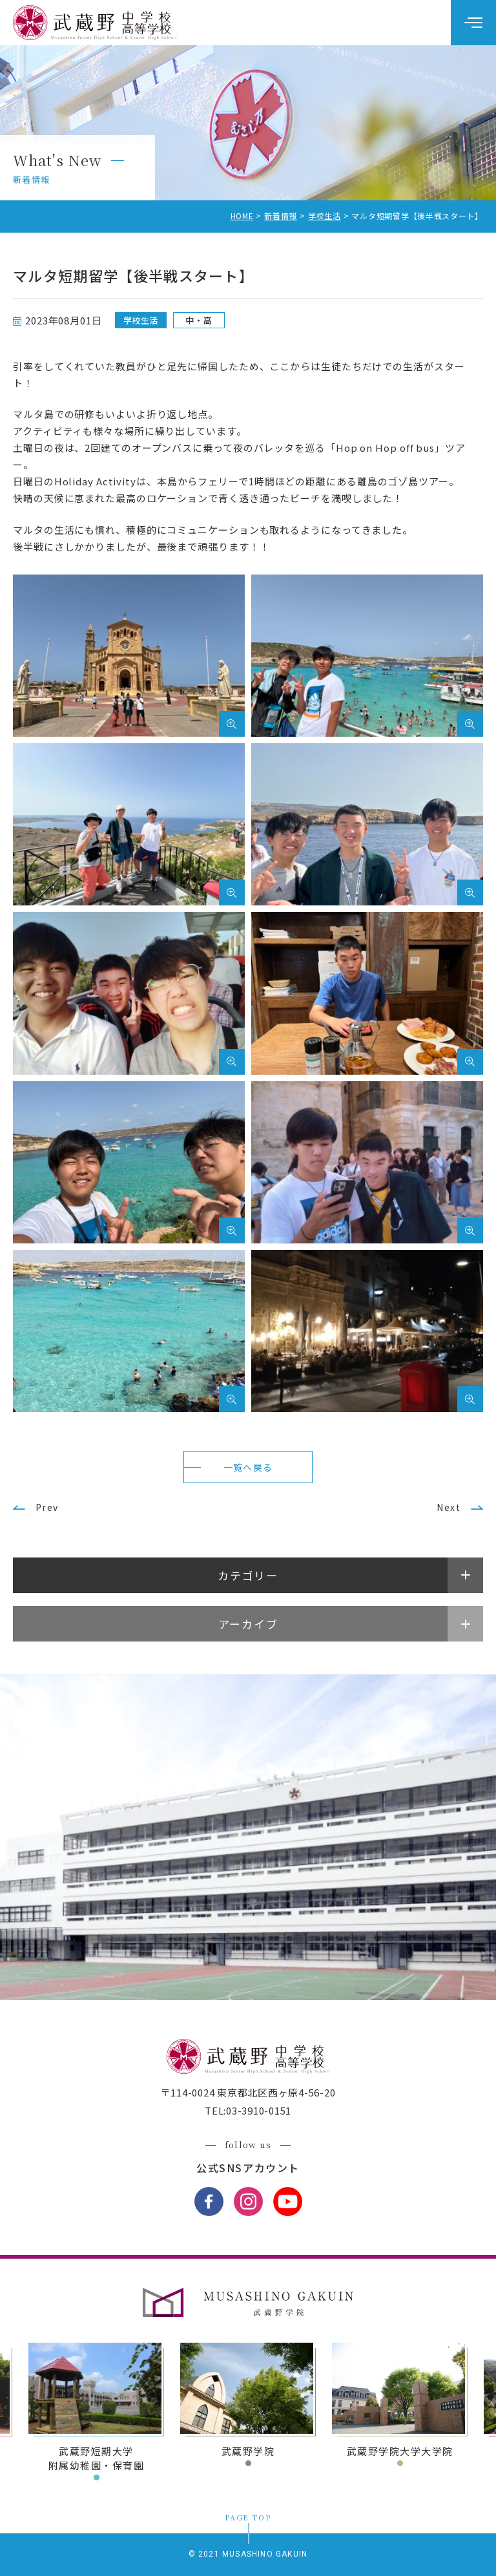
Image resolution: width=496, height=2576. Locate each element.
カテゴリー (248, 1575)
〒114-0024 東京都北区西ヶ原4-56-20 (248, 2092)
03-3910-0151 (258, 2110)
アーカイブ (248, 1624)
